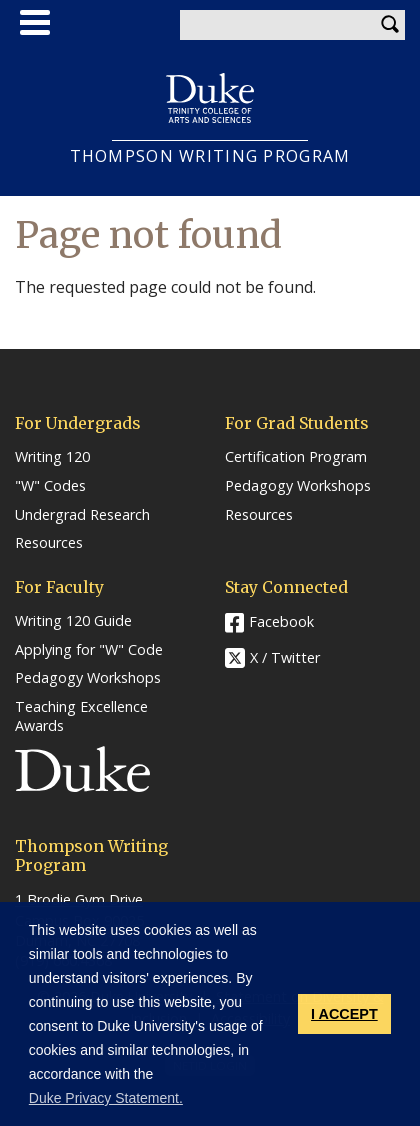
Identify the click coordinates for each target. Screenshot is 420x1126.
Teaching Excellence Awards (81, 716)
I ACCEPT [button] (344, 1014)
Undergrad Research (82, 515)
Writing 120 (52, 457)
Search (390, 25)
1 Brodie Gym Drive (79, 899)
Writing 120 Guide (73, 621)
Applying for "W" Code (89, 650)
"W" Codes (50, 486)
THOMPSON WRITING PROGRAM (210, 156)
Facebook (281, 621)
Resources (49, 543)
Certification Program (296, 457)
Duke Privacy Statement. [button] (106, 1098)
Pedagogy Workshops (298, 486)
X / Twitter (285, 657)
